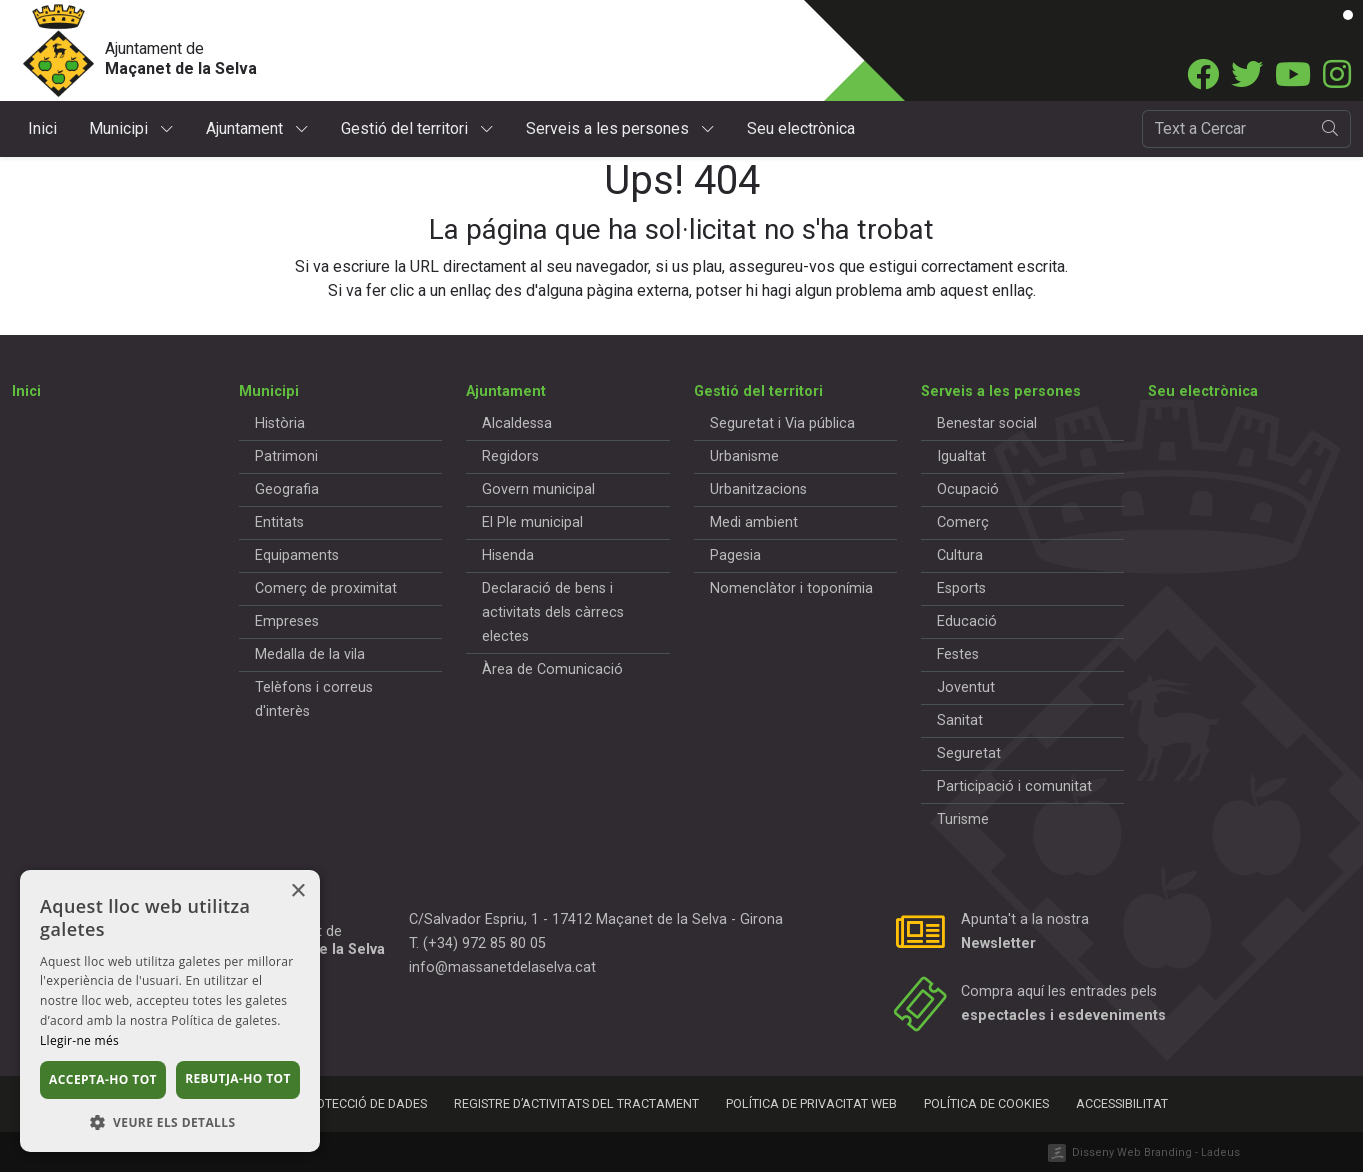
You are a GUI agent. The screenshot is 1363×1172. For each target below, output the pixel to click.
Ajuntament (257, 128)
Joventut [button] (966, 687)
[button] (170, 1122)
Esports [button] (961, 588)
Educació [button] (967, 621)
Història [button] (280, 423)
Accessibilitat (1122, 1103)
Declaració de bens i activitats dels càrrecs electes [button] (553, 612)
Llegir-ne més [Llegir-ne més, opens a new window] (79, 1040)
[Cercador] (1226, 129)
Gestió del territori (417, 128)
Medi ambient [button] (754, 522)
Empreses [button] (287, 621)
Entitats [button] (279, 522)
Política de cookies (986, 1103)
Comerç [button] (963, 522)
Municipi (131, 128)
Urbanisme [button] (744, 456)
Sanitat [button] (960, 720)
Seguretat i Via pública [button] (782, 423)
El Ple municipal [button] (532, 522)
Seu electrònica (801, 128)
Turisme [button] (963, 819)
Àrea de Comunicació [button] (552, 669)
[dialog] (170, 1011)
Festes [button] (958, 654)
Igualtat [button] (961, 456)
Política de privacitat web (811, 1103)
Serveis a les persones (620, 128)
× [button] (297, 891)
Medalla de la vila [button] (310, 654)
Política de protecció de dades (327, 1103)
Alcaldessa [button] (517, 423)
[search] (1330, 129)
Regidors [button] (510, 456)
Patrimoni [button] (286, 456)
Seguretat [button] (969, 753)
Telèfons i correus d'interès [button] (314, 699)
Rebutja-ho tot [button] (238, 1078)
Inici (42, 128)
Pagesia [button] (735, 555)
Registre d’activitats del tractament (576, 1103)
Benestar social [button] (987, 423)
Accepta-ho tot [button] (103, 1079)
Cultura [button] (960, 555)
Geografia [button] (287, 489)
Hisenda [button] (508, 555)
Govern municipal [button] (538, 489)
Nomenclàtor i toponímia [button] (791, 588)
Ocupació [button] (968, 489)
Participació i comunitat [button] (1014, 786)
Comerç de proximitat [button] (326, 588)
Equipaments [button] (297, 555)
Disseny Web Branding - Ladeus (1156, 1152)
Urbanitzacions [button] (758, 489)
